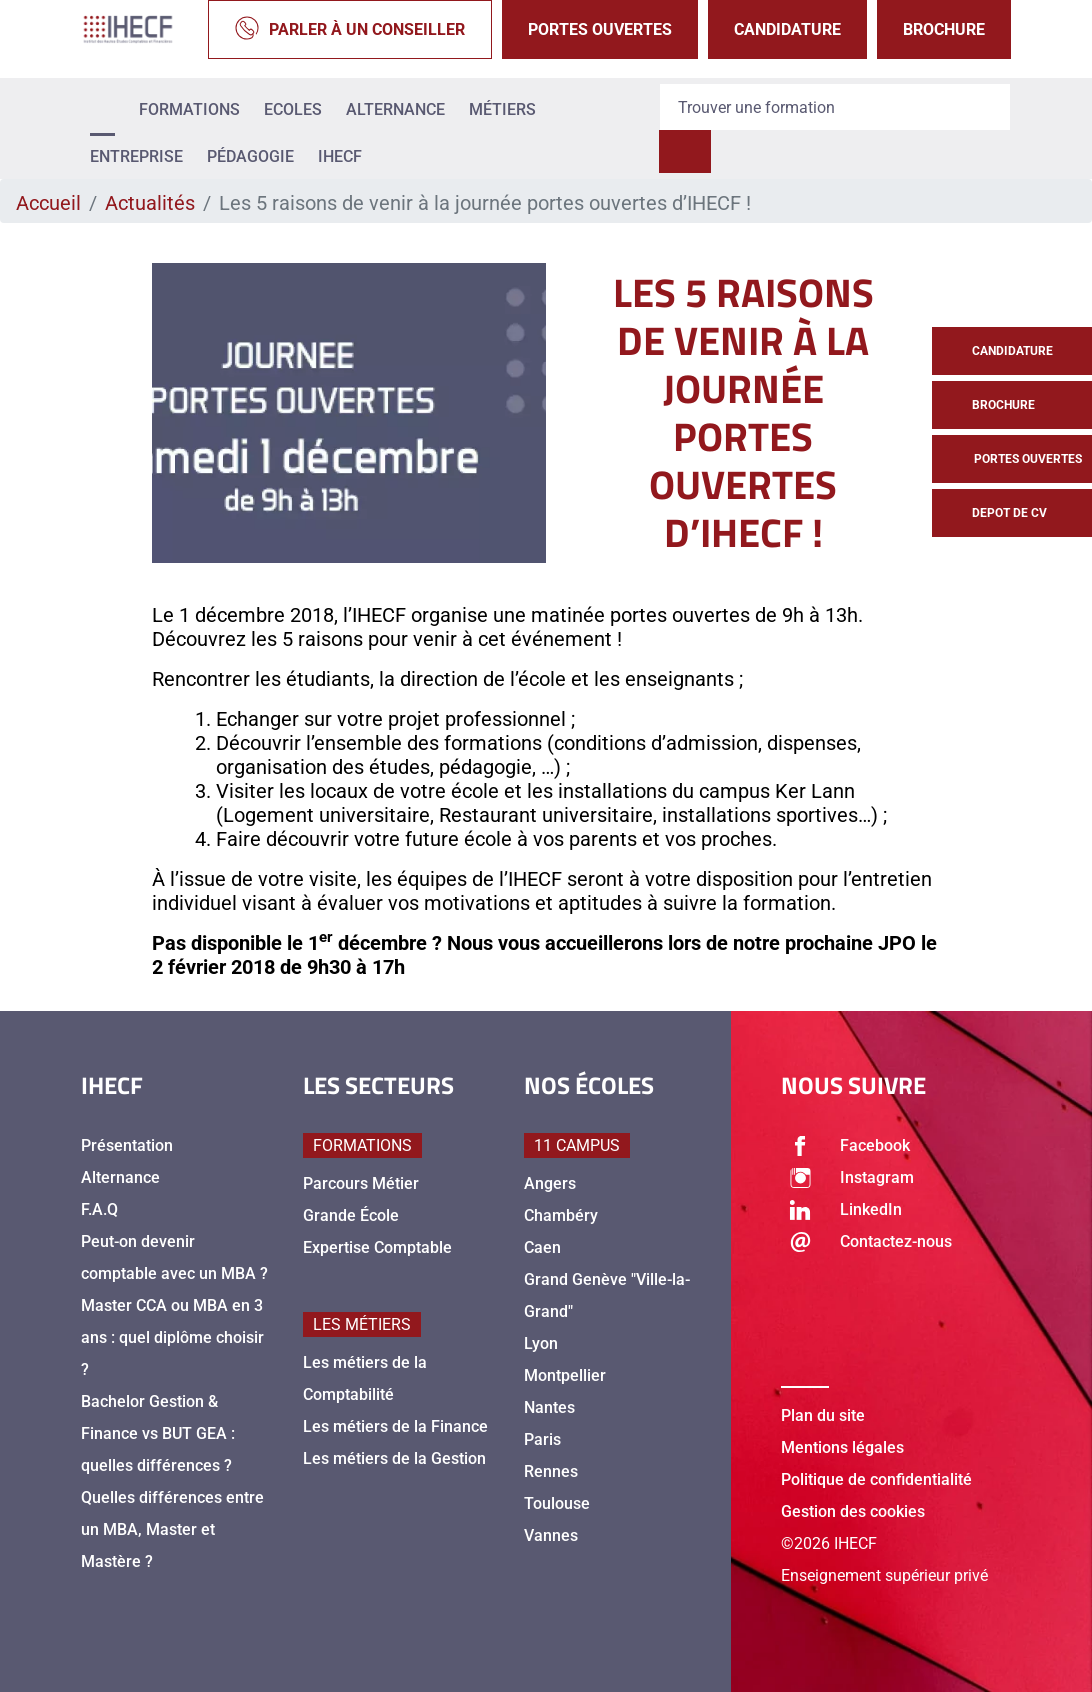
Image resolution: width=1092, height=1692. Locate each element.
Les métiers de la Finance (395, 1426)
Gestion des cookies (853, 1511)
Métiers (502, 109)
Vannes (551, 1535)
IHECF (340, 156)
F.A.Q (99, 1209)
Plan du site (823, 1415)
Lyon (541, 1343)
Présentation (127, 1145)
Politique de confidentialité (876, 1479)
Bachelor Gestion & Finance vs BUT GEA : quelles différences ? (158, 1433)
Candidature (787, 29)
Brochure (944, 29)
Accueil (48, 203)
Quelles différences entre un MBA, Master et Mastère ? (172, 1529)
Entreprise (136, 156)
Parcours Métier (361, 1183)
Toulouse (557, 1503)
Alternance (395, 109)
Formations (189, 109)
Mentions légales (842, 1447)
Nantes (549, 1407)
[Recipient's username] (835, 107)
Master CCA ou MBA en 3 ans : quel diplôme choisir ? (172, 1337)
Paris (542, 1439)
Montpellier (565, 1375)
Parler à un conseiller (350, 29)
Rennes (551, 1471)
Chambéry (561, 1215)
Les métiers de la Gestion (394, 1458)
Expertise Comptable (377, 1247)
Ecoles (293, 109)
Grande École (351, 1215)
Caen (542, 1247)
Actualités (150, 203)
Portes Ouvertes (600, 29)
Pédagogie (250, 156)
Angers (550, 1183)
